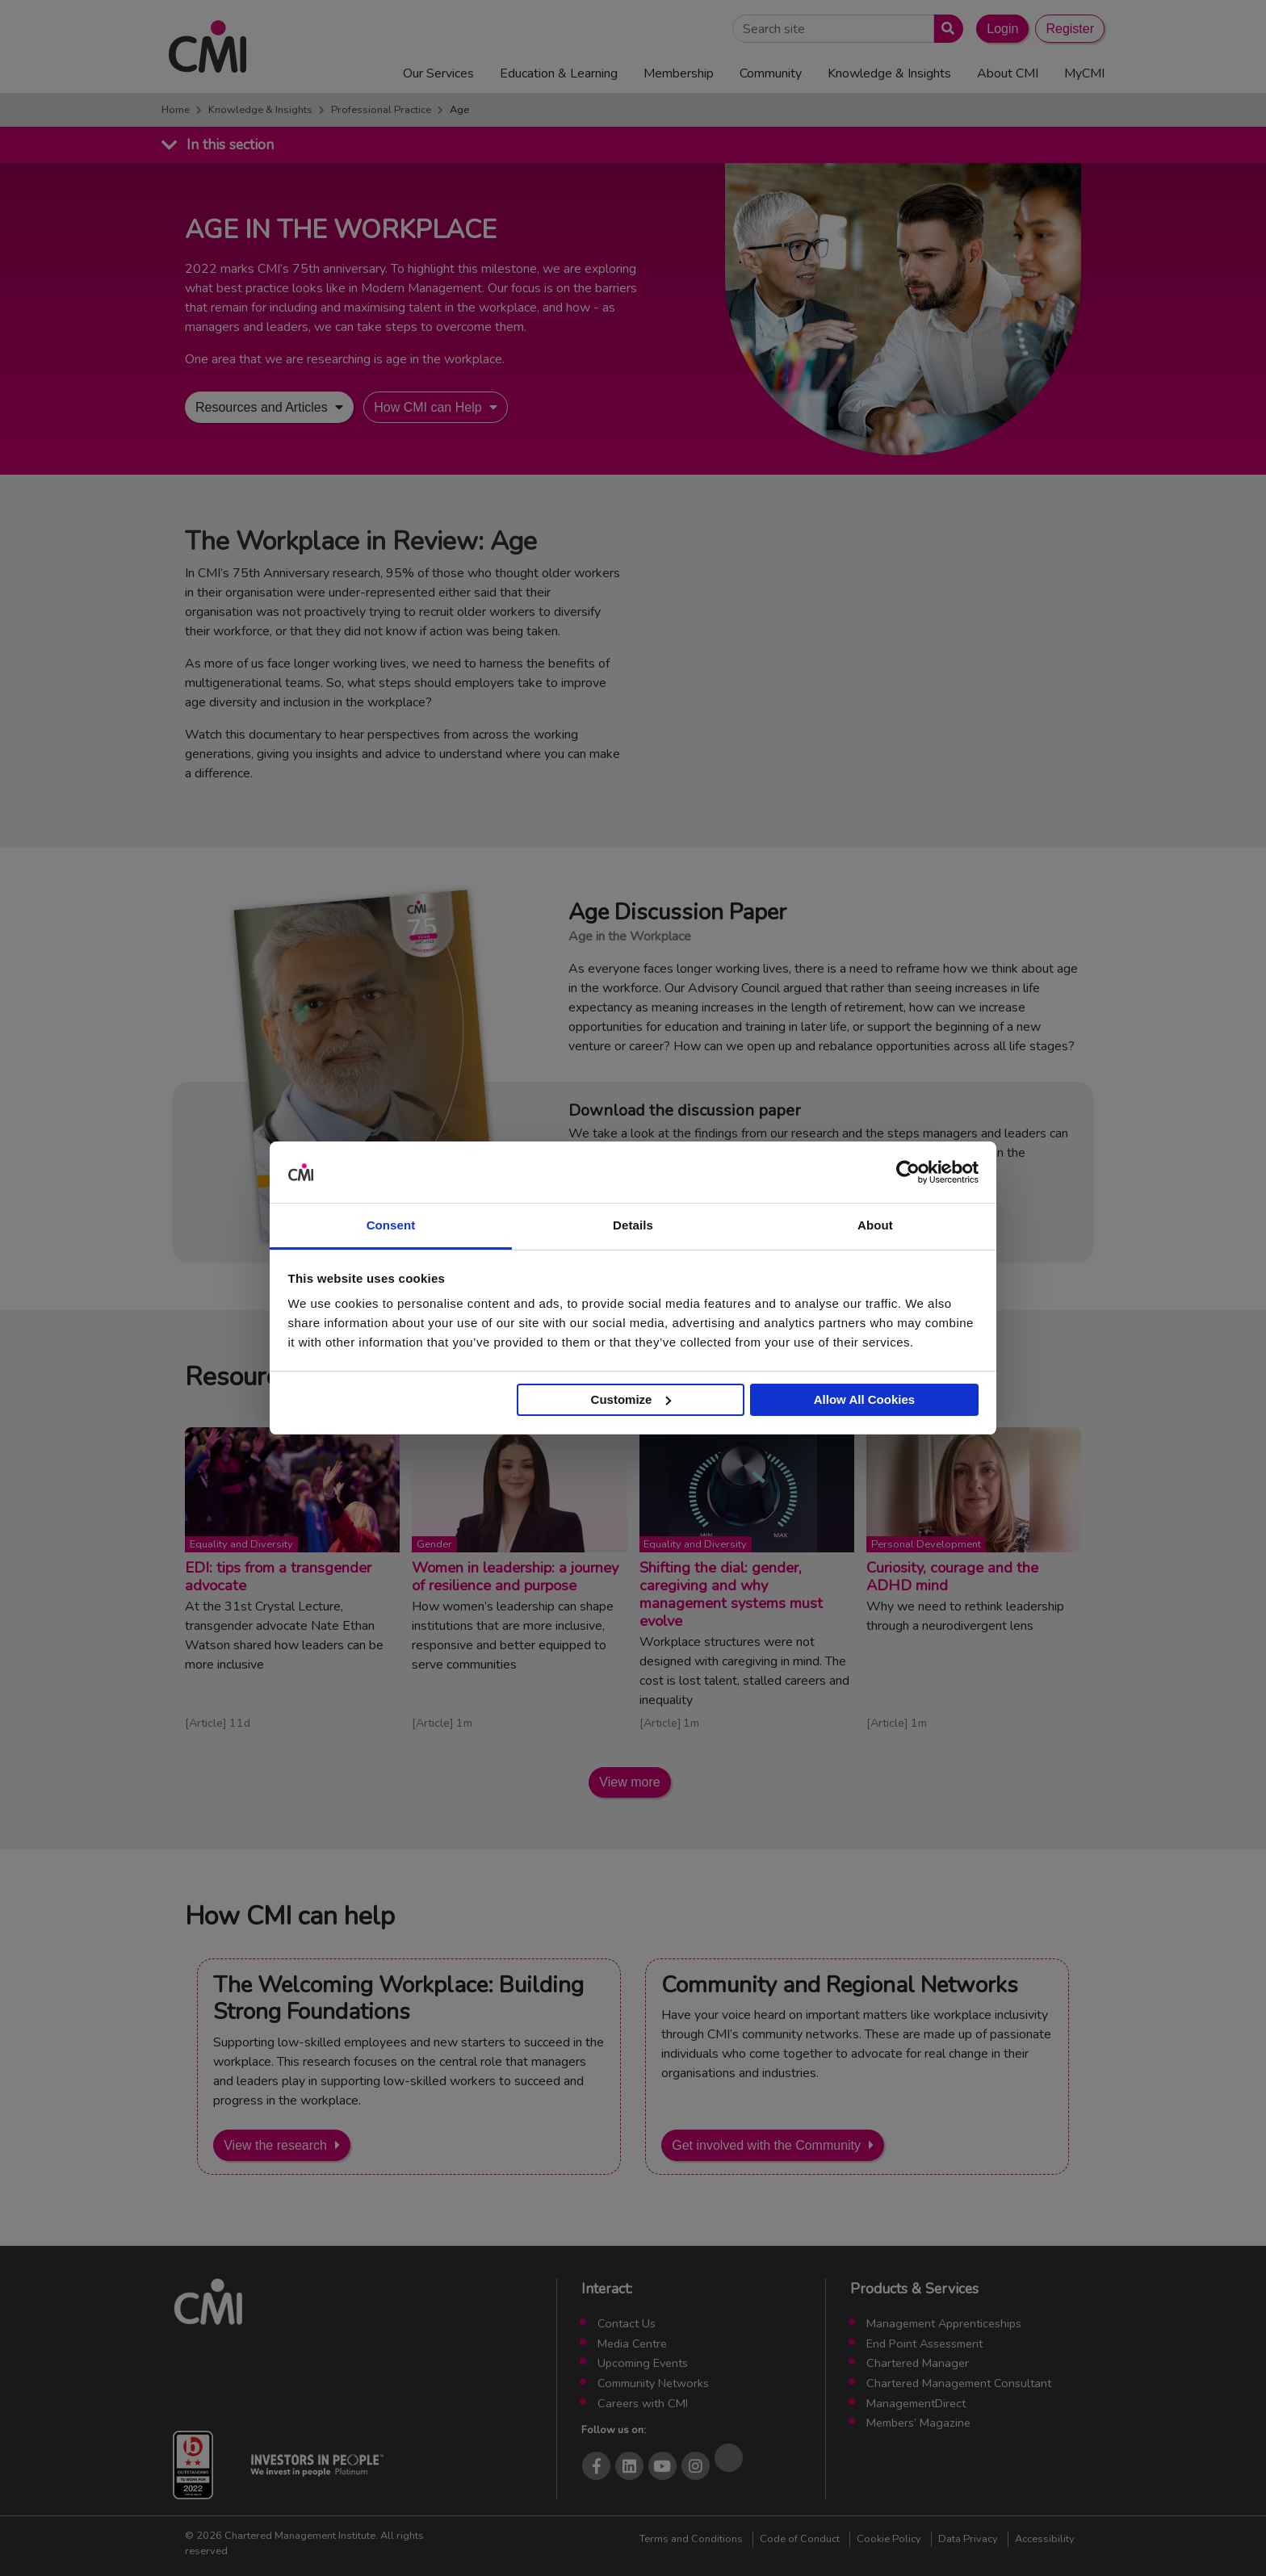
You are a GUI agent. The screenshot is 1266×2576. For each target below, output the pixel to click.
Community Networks (653, 2383)
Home (175, 110)
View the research (275, 2145)
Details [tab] (633, 1225)
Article (206, 1723)
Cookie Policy (889, 2539)
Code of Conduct (800, 2539)
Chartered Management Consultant (958, 2383)
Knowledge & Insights (260, 110)
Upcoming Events (642, 2363)
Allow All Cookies (864, 1399)
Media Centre (632, 2343)
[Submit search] (945, 29)
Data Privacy (968, 2539)
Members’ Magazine (918, 2423)
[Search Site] (833, 29)
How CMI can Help (427, 407)
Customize (631, 1399)
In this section (230, 144)
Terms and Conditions (691, 2539)
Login (1002, 29)
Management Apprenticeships (943, 2323)
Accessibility (1045, 2539)
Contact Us (626, 2323)
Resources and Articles (261, 407)
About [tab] (875, 1225)
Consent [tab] (391, 1225)
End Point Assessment (924, 2343)
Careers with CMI (642, 2403)
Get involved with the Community (766, 2145)
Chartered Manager (917, 2363)
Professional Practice (381, 110)
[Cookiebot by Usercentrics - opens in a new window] (908, 1172)
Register (1070, 29)
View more (629, 1782)
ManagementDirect (916, 2403)
